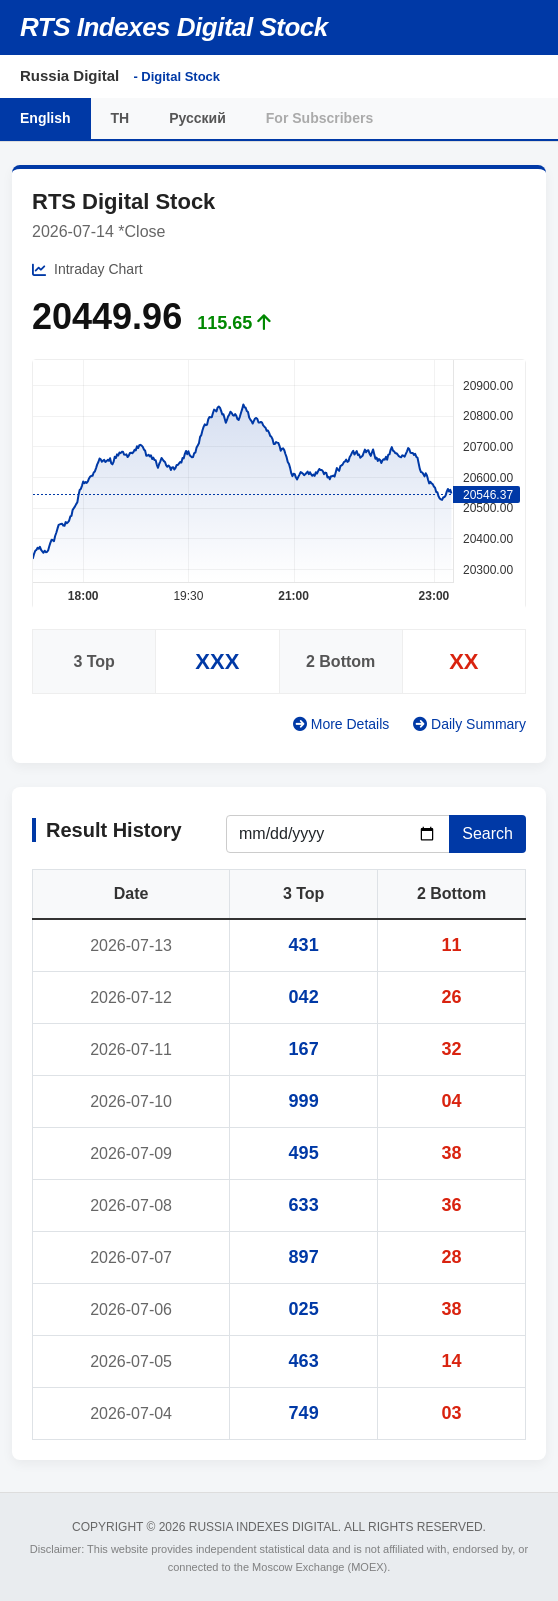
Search (487, 833)
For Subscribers (319, 118)
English (45, 118)
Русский (197, 118)
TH (120, 118)
